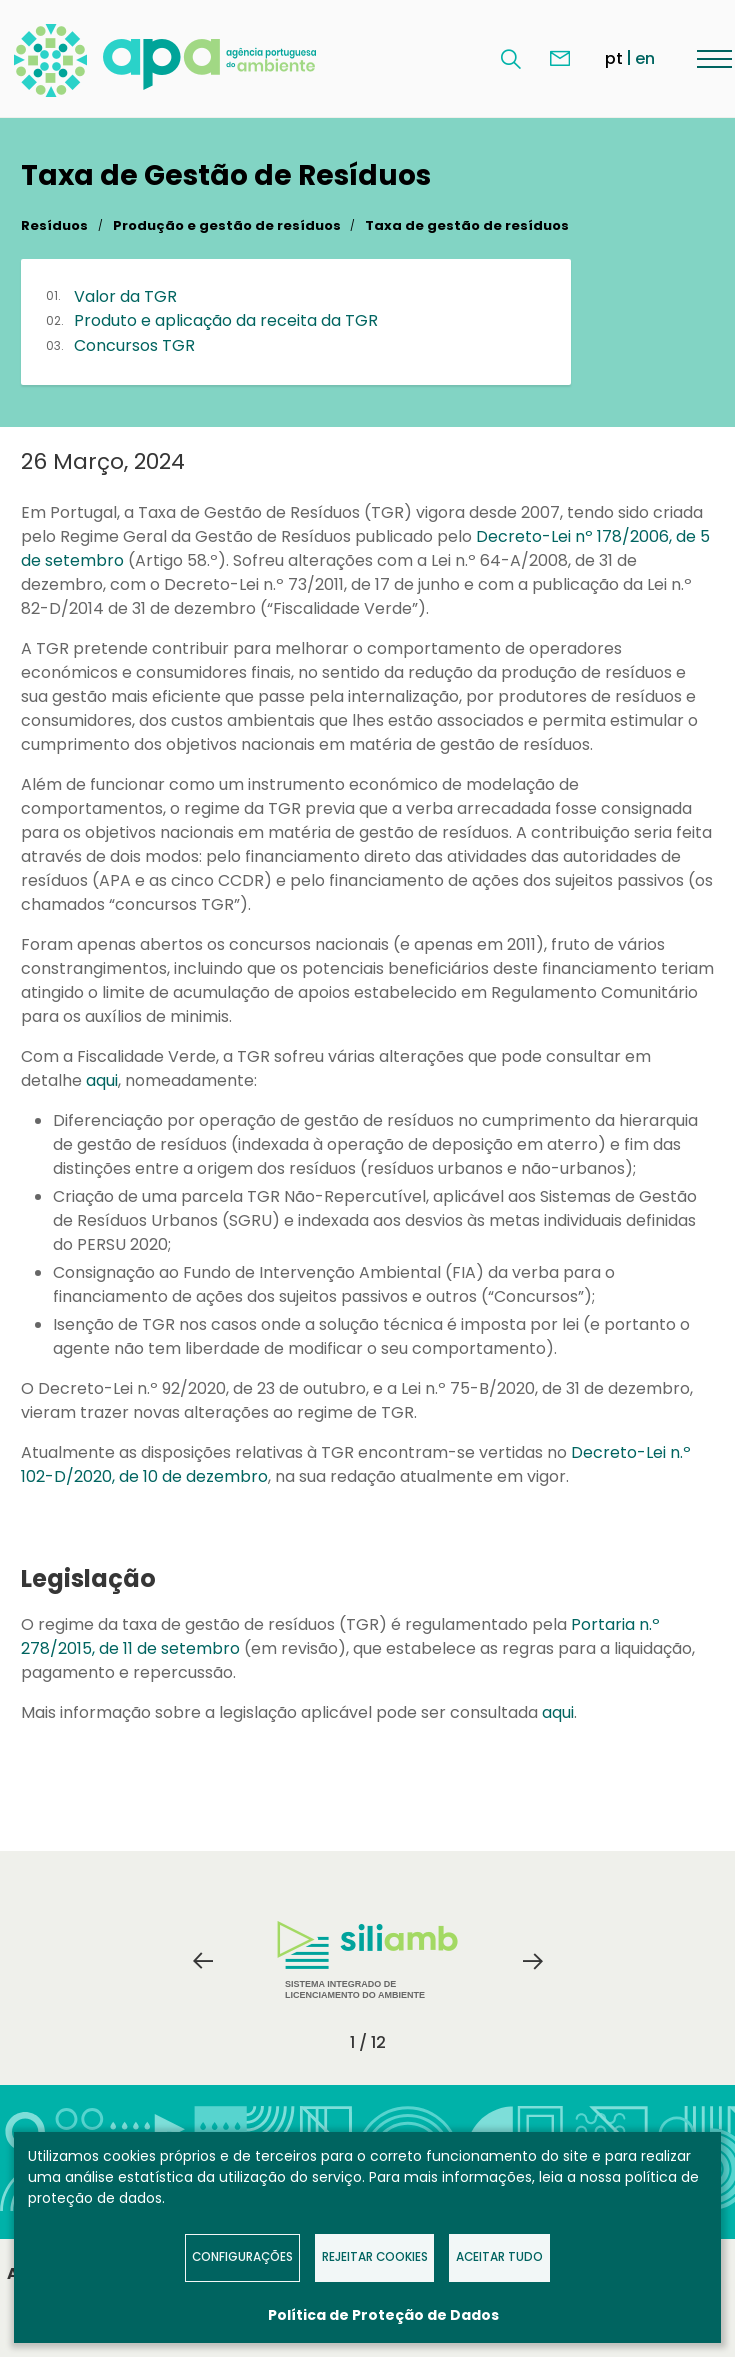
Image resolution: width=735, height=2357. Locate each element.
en (645, 58)
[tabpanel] (368, 1961)
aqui (102, 1080)
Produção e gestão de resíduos (227, 225)
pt (614, 58)
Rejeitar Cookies (375, 2257)
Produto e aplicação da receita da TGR (226, 320)
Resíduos (54, 225)
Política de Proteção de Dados (383, 2315)
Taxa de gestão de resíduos (467, 225)
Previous (203, 1961)
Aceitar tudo (499, 2257)
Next (533, 1961)
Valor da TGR (125, 296)
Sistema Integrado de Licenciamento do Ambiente (367, 1960)
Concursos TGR (134, 345)
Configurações (242, 2257)
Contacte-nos (560, 59)
